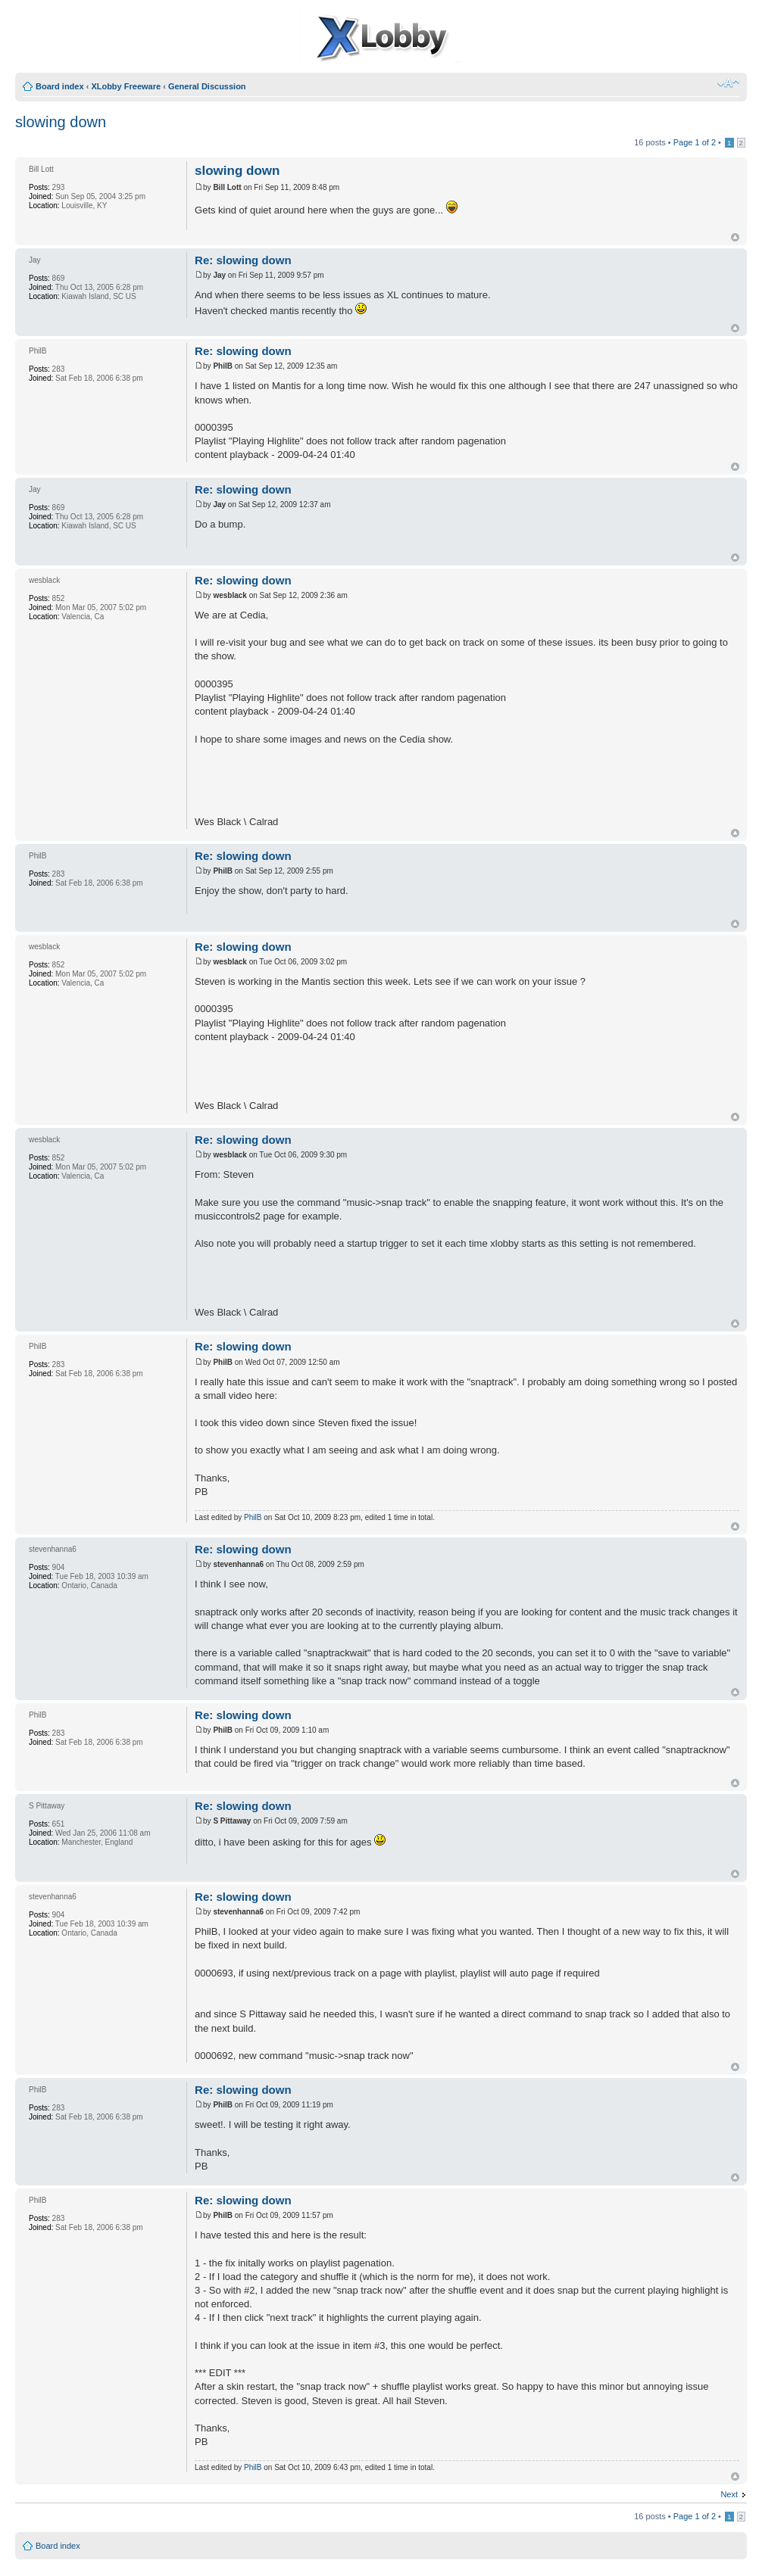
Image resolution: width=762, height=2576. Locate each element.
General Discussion (207, 86)
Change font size (728, 83)
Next (729, 2494)
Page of (694, 142)
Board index (60, 86)
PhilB (252, 1517)
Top (735, 237)
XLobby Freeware (126, 86)
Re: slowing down (243, 260)
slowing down (60, 122)
